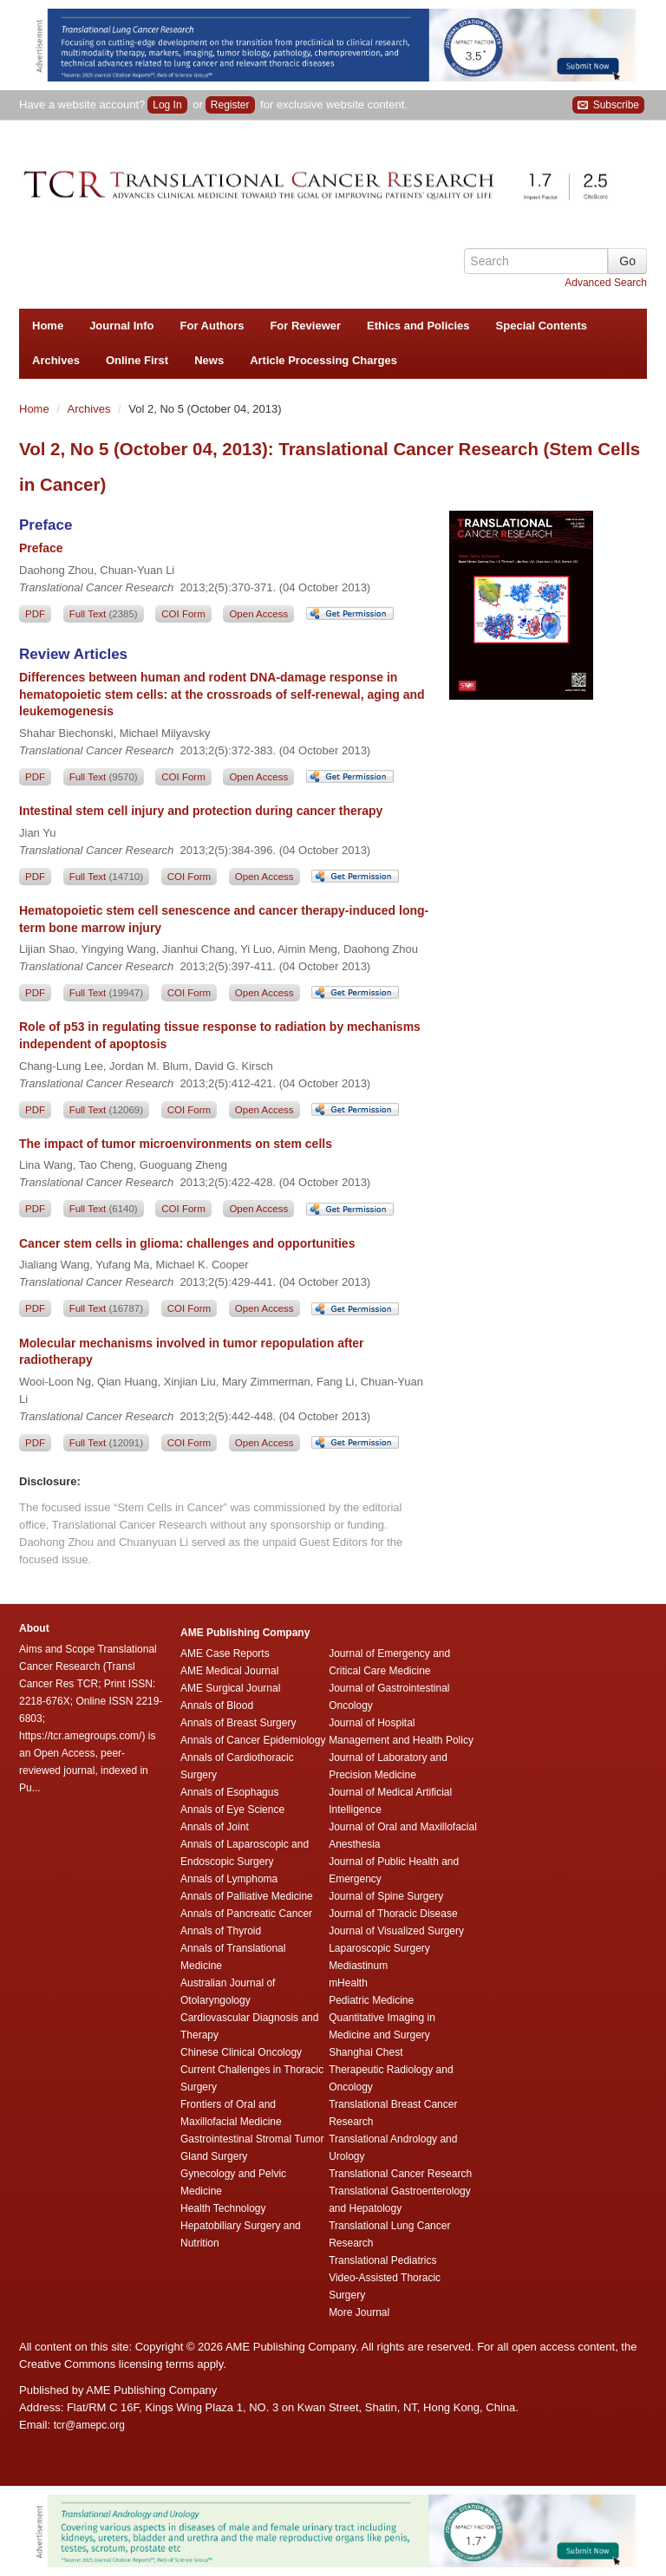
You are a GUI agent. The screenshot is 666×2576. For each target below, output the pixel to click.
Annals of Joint (214, 1827)
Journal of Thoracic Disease (393, 1914)
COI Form (183, 614)
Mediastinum (358, 1966)
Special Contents (541, 325)
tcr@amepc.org (89, 2425)
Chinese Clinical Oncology (241, 2052)
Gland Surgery (213, 2156)
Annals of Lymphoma (229, 1879)
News (209, 360)
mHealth (348, 1983)
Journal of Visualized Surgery (396, 1931)
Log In (167, 105)
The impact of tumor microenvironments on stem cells (175, 1144)
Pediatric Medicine (371, 2000)
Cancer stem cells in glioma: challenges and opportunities (187, 1243)
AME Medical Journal (229, 1671)
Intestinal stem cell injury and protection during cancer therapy (200, 811)
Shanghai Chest (365, 2052)
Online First (137, 360)
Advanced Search (606, 283)
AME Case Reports (225, 1653)
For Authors (212, 325)
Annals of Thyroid (220, 1931)
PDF (35, 614)
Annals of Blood (216, 1705)
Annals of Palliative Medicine (246, 1896)
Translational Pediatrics (382, 2260)
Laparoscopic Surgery (379, 1948)
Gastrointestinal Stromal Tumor (251, 2139)
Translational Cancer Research (400, 2174)
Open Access (258, 614)
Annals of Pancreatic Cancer (246, 1914)
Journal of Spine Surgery (386, 1896)
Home (47, 325)
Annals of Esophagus (229, 1792)
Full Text (103, 614)
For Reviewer (305, 325)
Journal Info (121, 325)
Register (230, 105)
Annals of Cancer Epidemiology (252, 1740)
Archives (56, 360)
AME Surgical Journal (230, 1688)
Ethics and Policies (418, 325)
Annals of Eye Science (232, 1809)
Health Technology (223, 2208)
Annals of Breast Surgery (238, 1723)
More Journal (359, 2312)
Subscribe (608, 105)
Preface (41, 548)
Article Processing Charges (323, 360)
